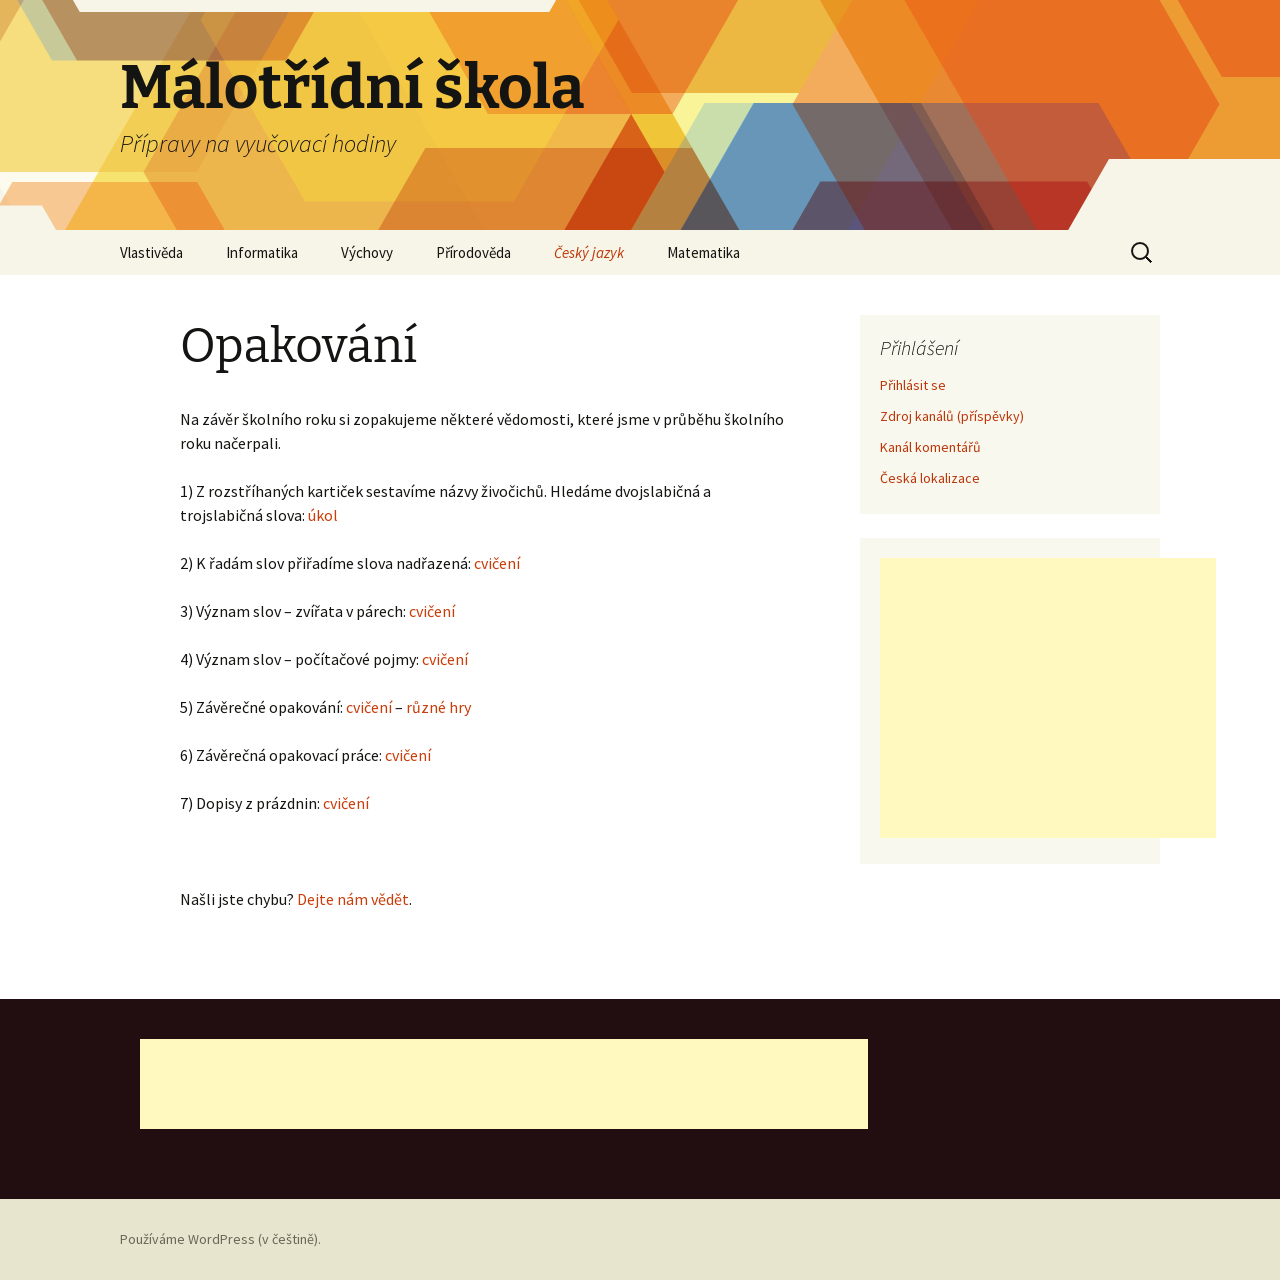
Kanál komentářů (930, 447)
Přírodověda (473, 252)
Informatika (262, 252)
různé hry (438, 707)
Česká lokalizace (930, 478)
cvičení (497, 563)
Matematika (703, 252)
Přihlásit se (913, 385)
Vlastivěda (151, 252)
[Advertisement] (1048, 698)
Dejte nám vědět (353, 899)
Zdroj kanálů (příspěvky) (952, 416)
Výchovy (367, 252)
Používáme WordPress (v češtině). (220, 1239)
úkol (323, 515)
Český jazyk (589, 252)
